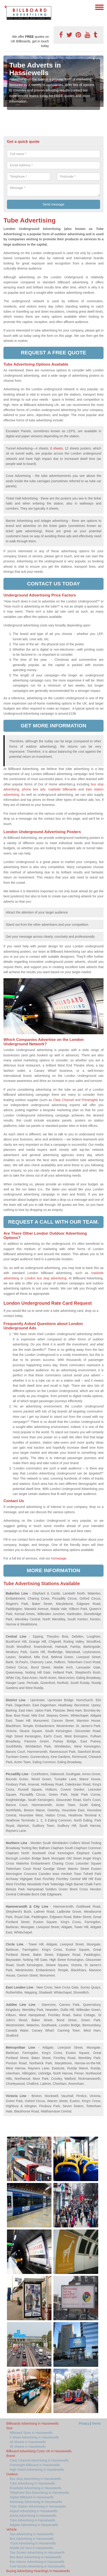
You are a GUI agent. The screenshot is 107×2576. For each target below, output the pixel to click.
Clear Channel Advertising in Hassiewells (39, 2460)
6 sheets (56, 448)
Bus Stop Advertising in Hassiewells (35, 2479)
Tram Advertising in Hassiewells (32, 2520)
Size (9, 2428)
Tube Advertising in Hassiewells (32, 2483)
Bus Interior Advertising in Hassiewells (37, 2562)
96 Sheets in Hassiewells (28, 2446)
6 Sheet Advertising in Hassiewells (34, 2437)
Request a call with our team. (53, 1222)
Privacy (84, 2423)
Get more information (53, 725)
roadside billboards (62, 789)
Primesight (89, 1100)
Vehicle (11, 2529)
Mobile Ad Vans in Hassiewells (31, 2548)
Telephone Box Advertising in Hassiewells (39, 2492)
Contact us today (53, 584)
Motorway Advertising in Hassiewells (36, 2502)
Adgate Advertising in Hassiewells (34, 2525)
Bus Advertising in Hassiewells (31, 2539)
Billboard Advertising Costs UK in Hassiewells (38, 2451)
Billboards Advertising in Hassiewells (32, 2423)
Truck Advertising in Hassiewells (33, 2543)
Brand (10, 2456)
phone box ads (33, 789)
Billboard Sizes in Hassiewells (31, 2433)
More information (53, 1570)
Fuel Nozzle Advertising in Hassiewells (37, 2566)
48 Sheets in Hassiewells (28, 2442)
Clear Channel (63, 1100)
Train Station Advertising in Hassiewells (38, 2506)
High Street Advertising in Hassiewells (37, 2469)
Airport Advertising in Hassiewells (33, 2511)
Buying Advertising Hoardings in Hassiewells (38, 2571)
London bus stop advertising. (46, 1278)
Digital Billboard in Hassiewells (32, 2497)
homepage (58, 1558)
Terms (96, 2423)
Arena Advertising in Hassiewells (33, 2515)
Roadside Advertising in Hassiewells (35, 2488)
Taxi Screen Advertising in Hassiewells (37, 2552)
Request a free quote (53, 352)
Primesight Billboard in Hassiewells (35, 2465)
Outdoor (12, 2474)
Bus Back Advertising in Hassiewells (35, 2557)
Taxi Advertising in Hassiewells (32, 2534)
